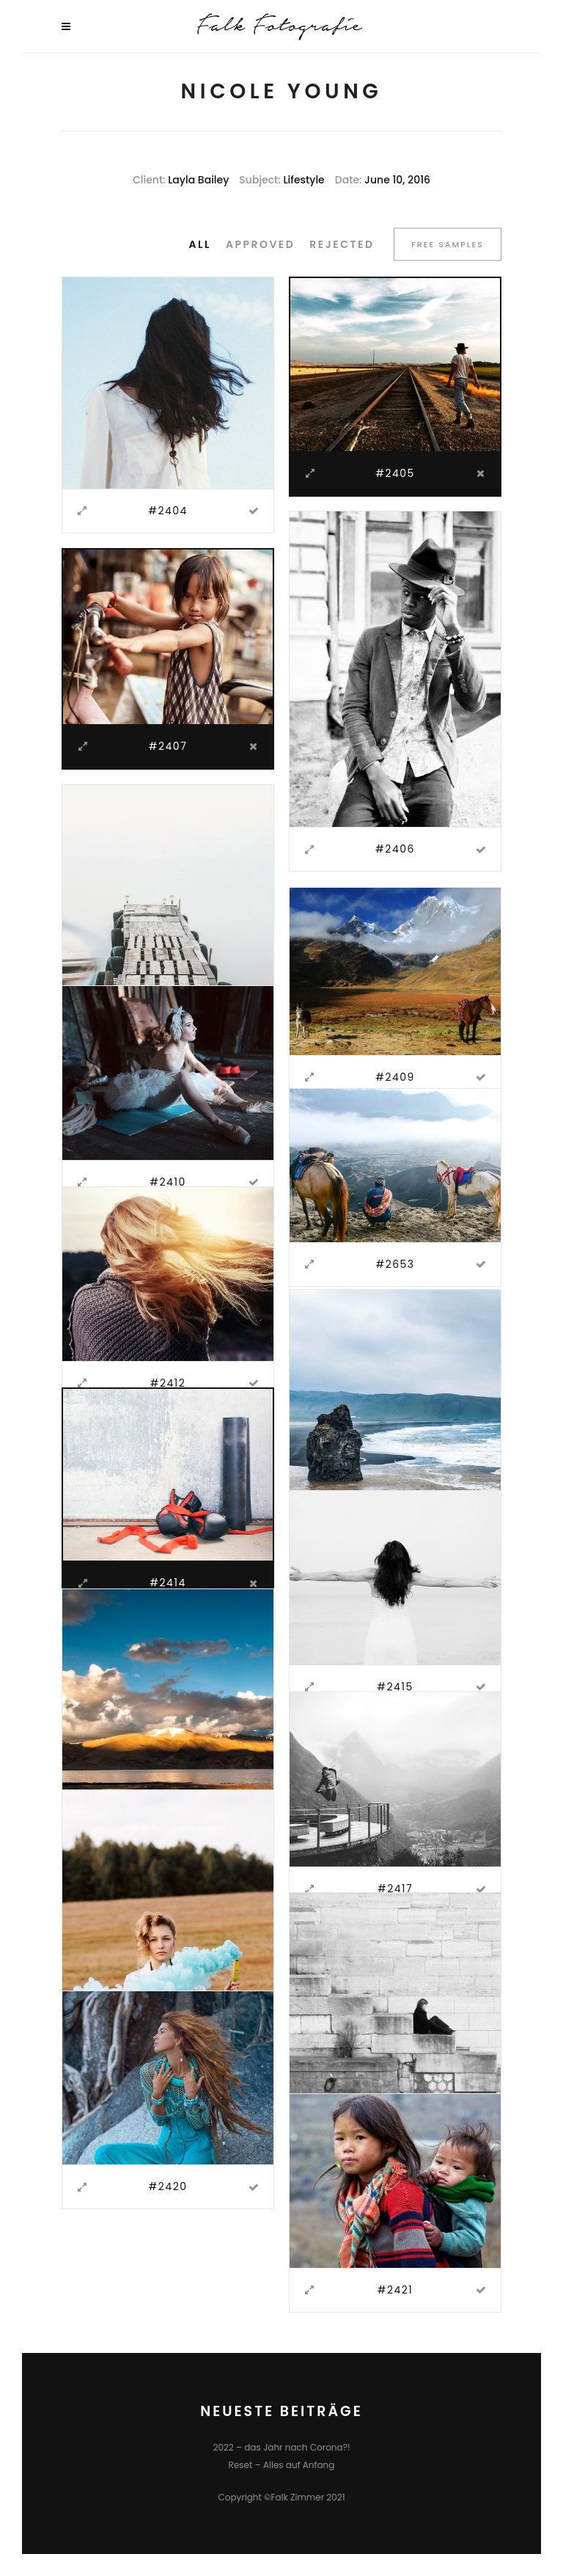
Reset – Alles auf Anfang (282, 2465)
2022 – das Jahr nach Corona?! (281, 2447)
